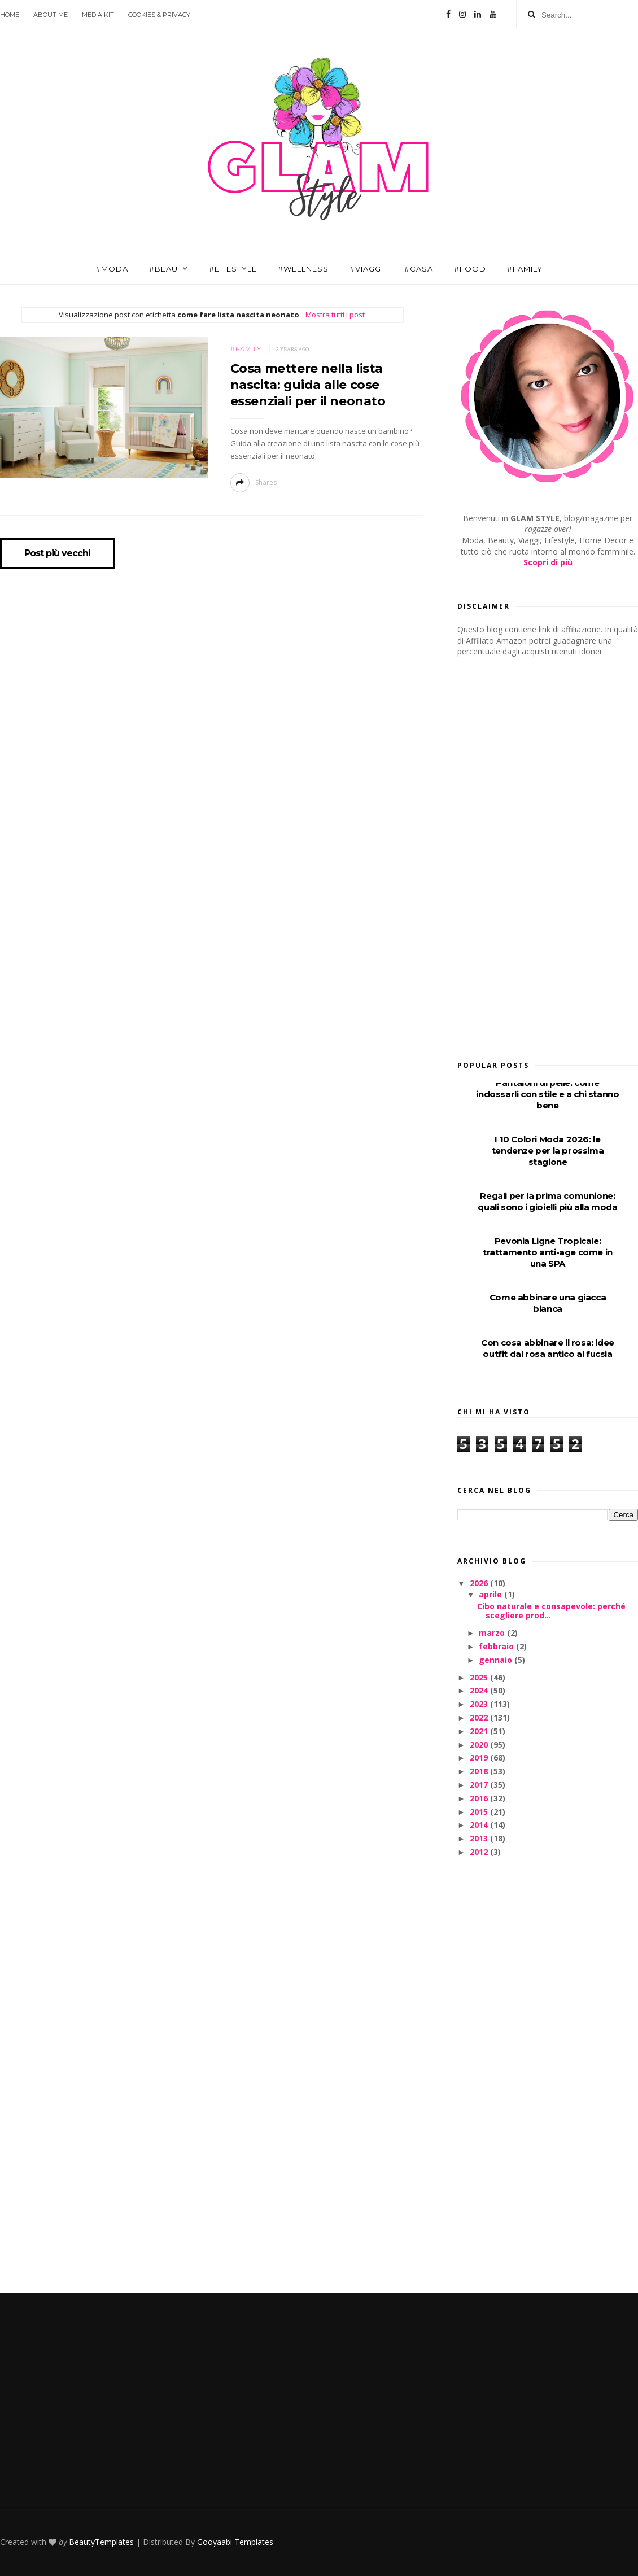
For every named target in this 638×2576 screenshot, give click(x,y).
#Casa (418, 268)
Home (9, 15)
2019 (480, 1757)
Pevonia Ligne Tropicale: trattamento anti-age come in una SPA (548, 1252)
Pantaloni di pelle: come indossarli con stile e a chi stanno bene (547, 1094)
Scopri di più (548, 562)
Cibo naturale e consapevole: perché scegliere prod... (551, 1611)
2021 (480, 1731)
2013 (480, 1838)
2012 (480, 1851)
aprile (491, 1594)
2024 (480, 1690)
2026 (480, 1583)
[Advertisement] (531, 855)
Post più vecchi (57, 553)
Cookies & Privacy (159, 15)
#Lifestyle (233, 268)
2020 (480, 1744)
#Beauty (168, 268)
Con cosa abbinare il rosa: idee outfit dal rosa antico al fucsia (547, 1348)
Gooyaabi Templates (235, 2541)
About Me (50, 15)
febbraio (497, 1646)
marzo (493, 1632)
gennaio (496, 1659)
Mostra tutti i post (335, 314)
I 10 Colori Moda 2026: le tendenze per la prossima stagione (548, 1150)
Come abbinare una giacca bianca (548, 1303)
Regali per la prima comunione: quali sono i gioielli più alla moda (547, 1201)
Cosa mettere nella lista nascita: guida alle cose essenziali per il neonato (308, 385)
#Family (525, 268)
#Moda (111, 268)
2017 (480, 1784)
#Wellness (303, 268)
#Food (470, 268)
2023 (480, 1704)
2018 (480, 1771)
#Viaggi (366, 268)
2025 (480, 1677)
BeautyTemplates (101, 2541)
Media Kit (98, 15)
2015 (480, 1811)
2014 (480, 1824)
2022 (480, 1717)
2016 (480, 1798)
